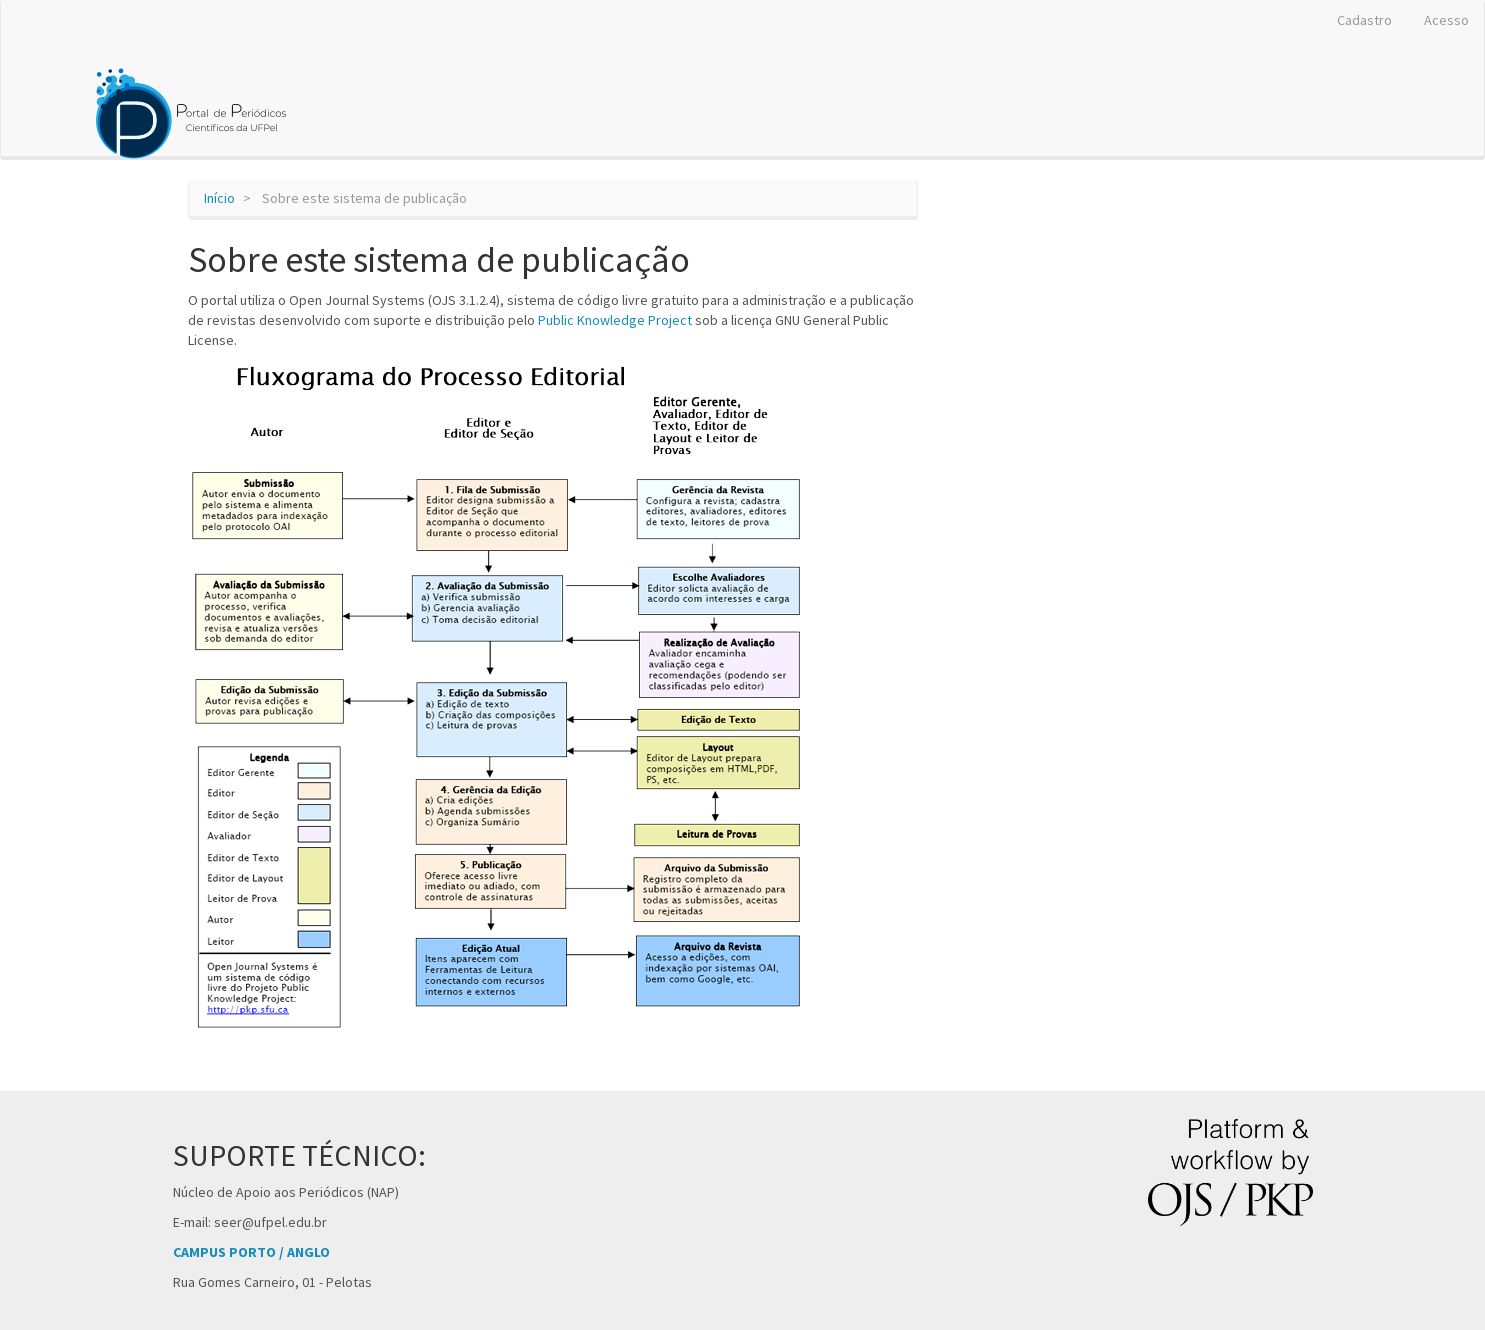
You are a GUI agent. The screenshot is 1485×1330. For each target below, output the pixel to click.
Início (219, 198)
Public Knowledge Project (615, 320)
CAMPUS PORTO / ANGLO (251, 1252)
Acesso (1446, 20)
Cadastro (1364, 20)
